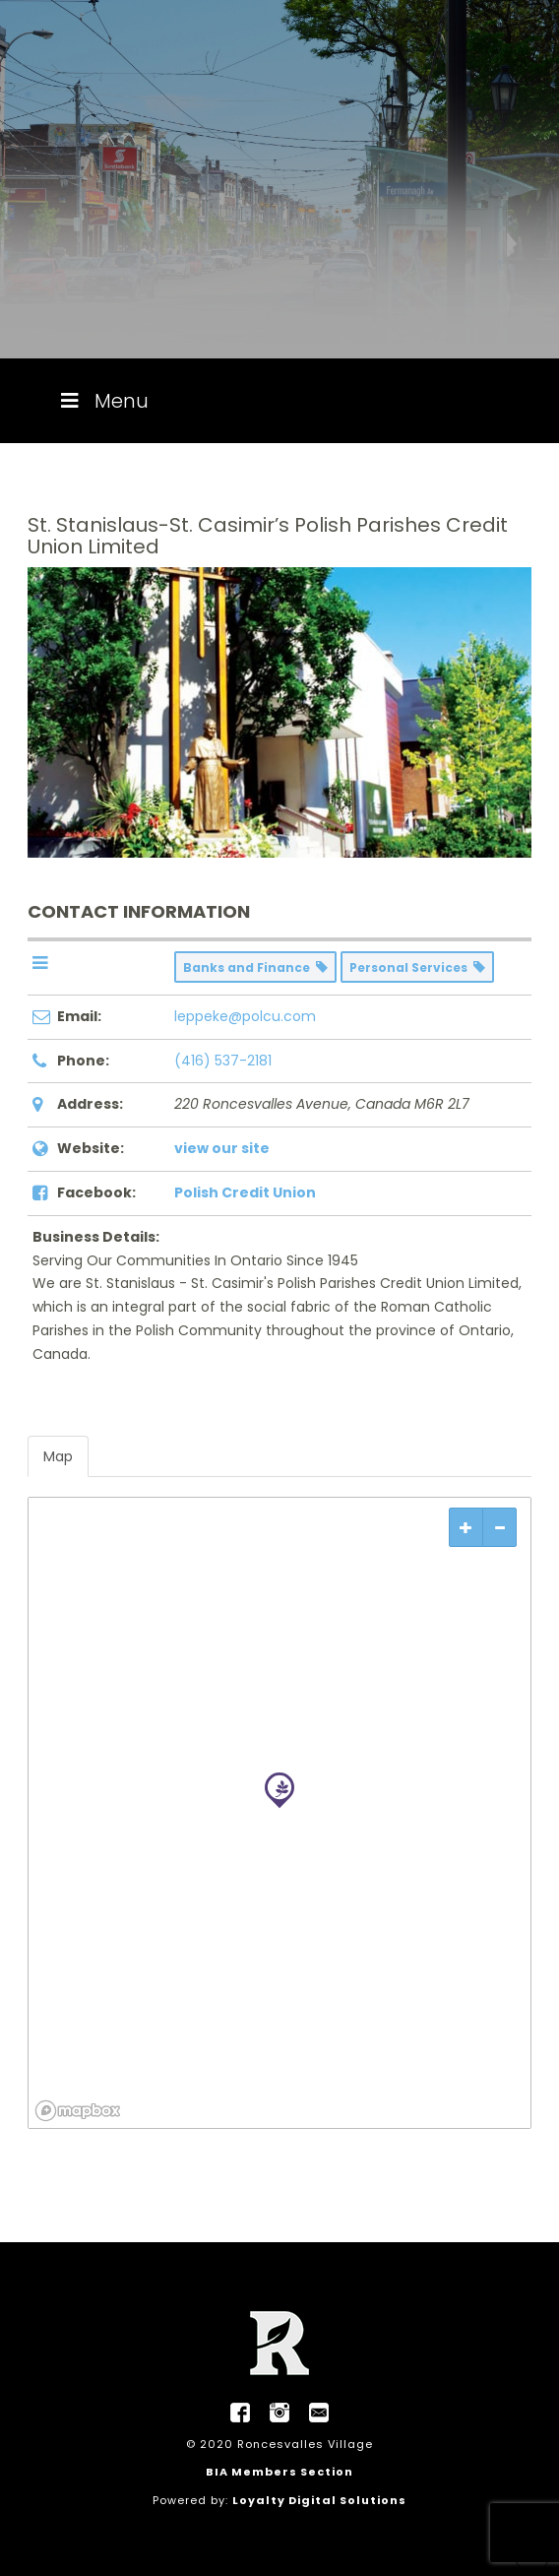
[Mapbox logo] (77, 2110)
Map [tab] (58, 1456)
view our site (222, 1148)
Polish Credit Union (245, 1192)
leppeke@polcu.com (245, 1016)
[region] (279, 1813)
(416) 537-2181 (223, 1060)
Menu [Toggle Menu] (103, 401)
